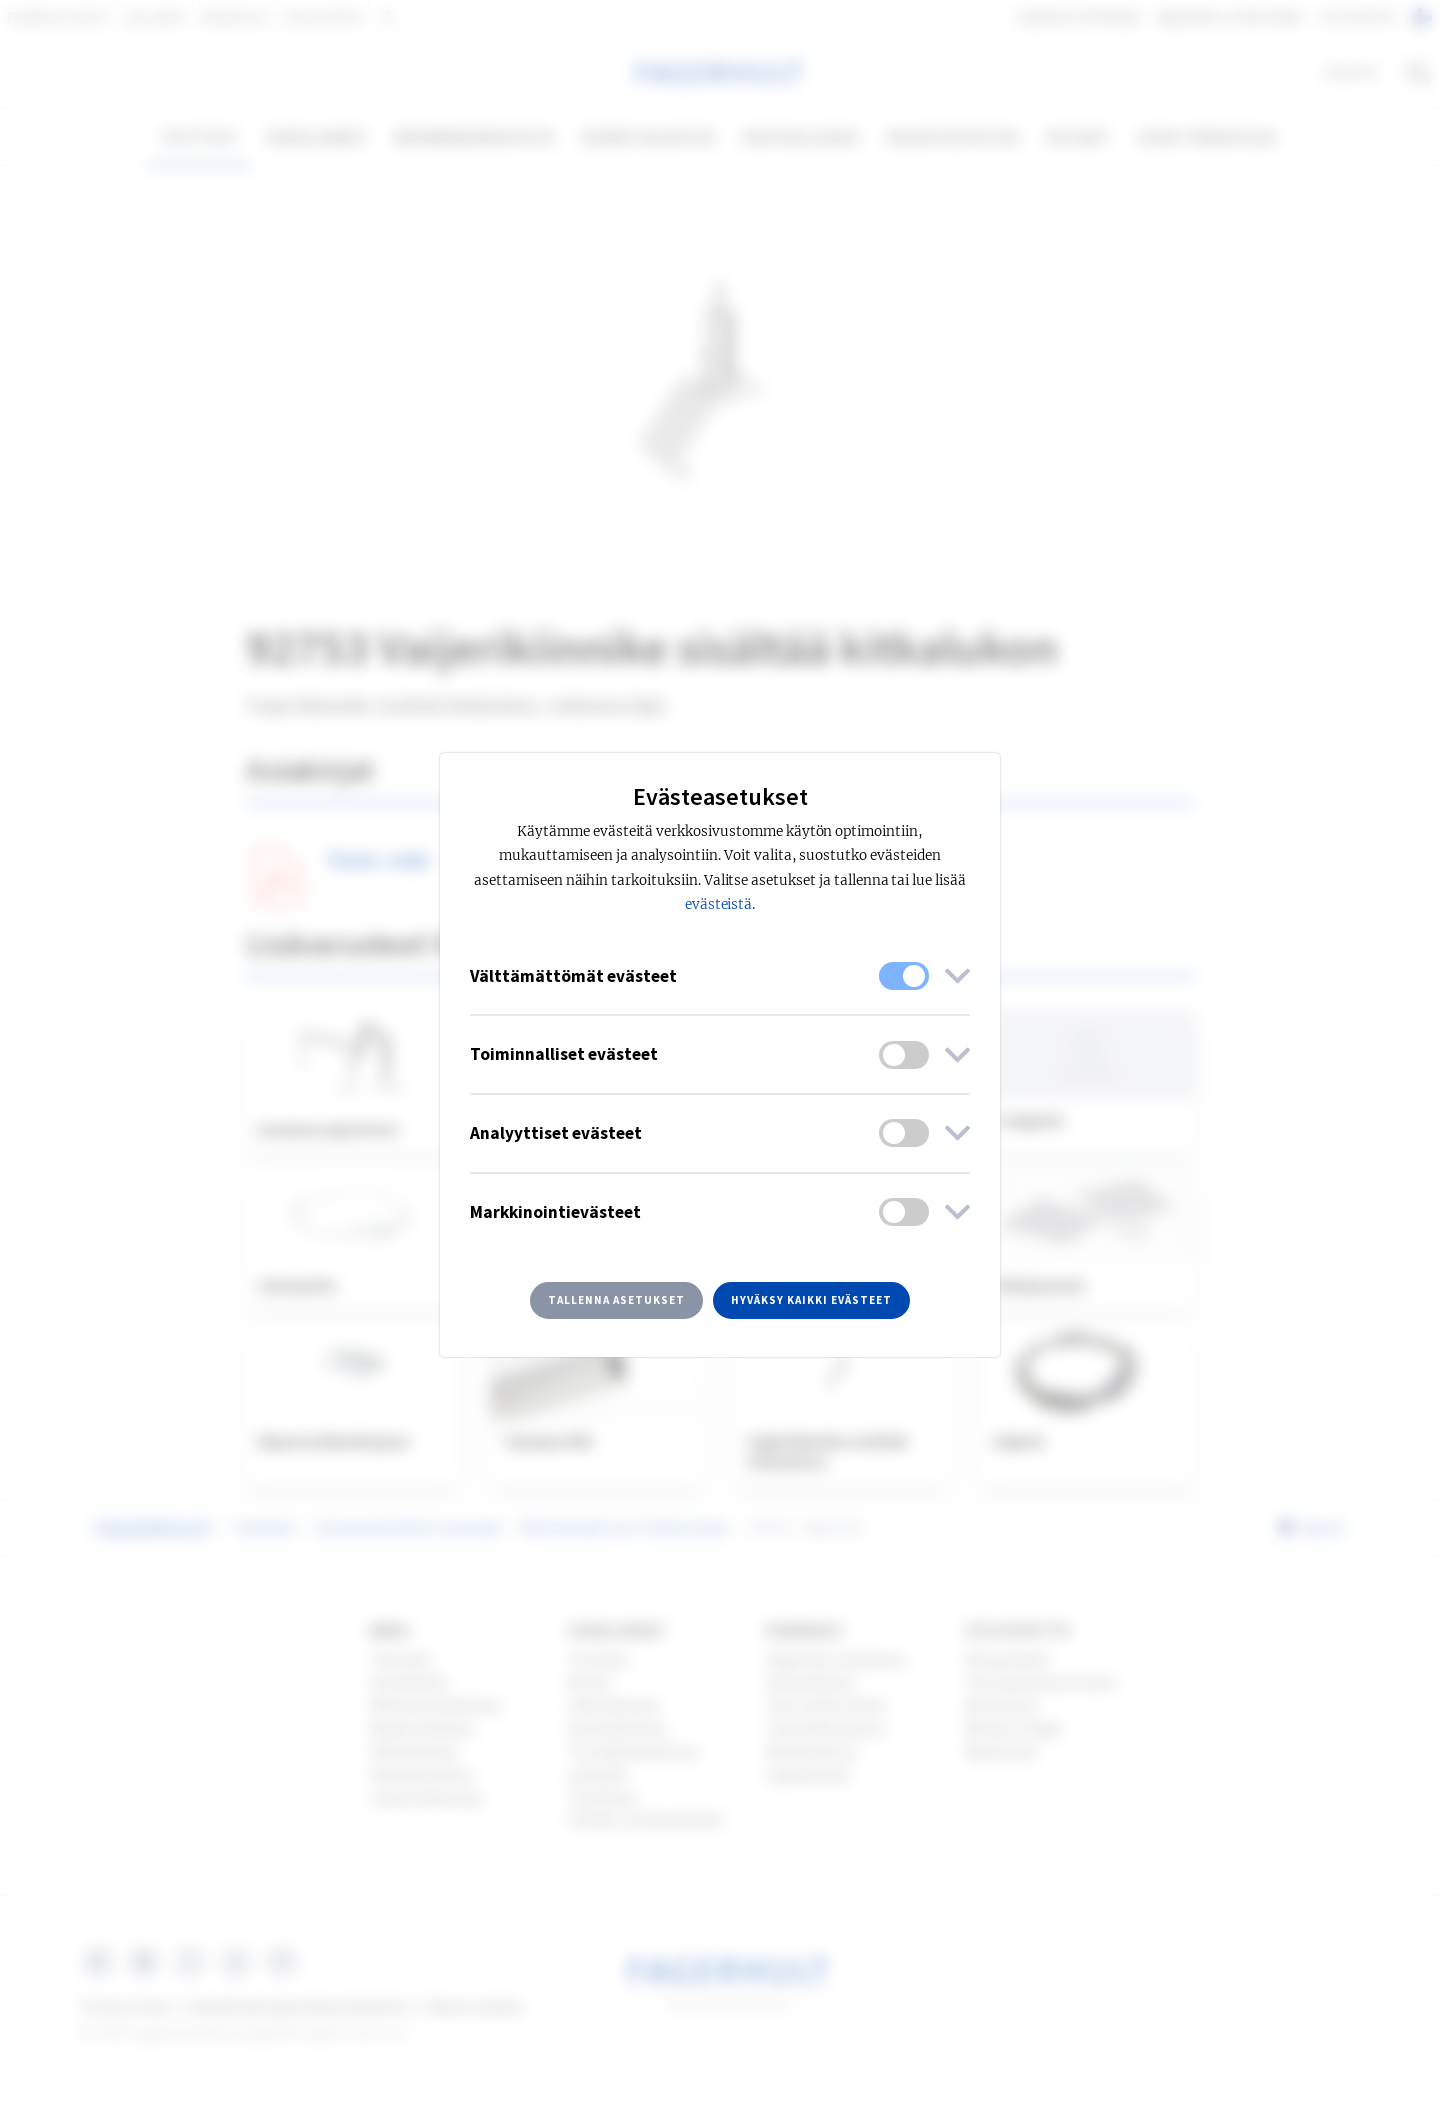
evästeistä (719, 904)
